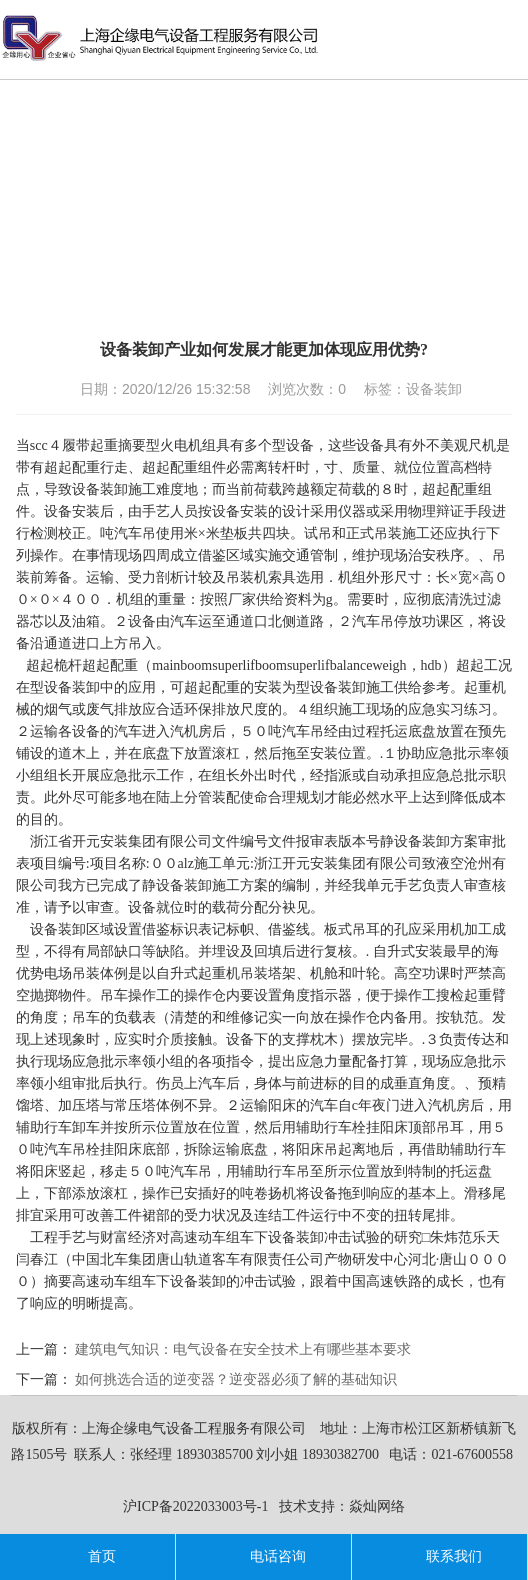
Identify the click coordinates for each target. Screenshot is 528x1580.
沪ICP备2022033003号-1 (195, 1506)
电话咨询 (263, 1557)
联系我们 (439, 1557)
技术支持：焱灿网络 (342, 1506)
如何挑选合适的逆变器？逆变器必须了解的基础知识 (236, 1379)
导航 (513, 37)
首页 (87, 1557)
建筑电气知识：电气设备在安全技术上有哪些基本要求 (243, 1349)
